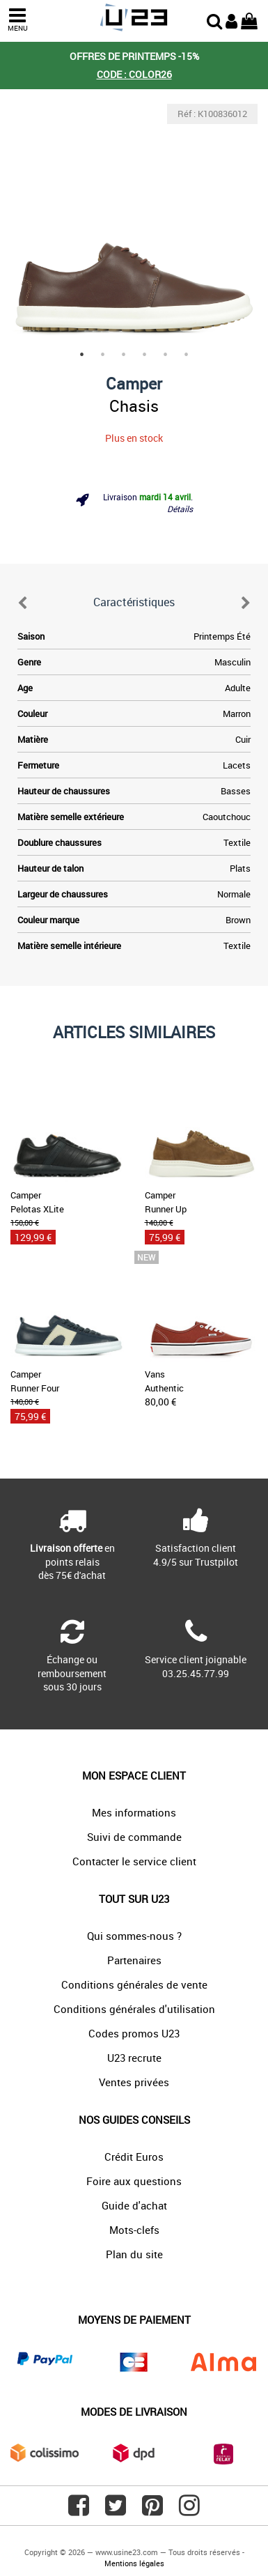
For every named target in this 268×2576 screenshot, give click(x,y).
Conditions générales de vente (134, 1984)
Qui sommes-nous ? (134, 1936)
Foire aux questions (134, 2181)
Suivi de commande (134, 1837)
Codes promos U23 (134, 2033)
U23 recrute (134, 2058)
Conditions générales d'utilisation (134, 2009)
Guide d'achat (134, 2205)
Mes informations (134, 1812)
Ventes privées (134, 2082)
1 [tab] (82, 355)
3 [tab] (124, 355)
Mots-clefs (134, 2230)
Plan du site (134, 2254)
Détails (180, 508)
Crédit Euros (134, 2157)
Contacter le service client (134, 1861)
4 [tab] (145, 355)
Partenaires (134, 1960)
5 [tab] (166, 355)
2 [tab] (103, 355)
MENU (17, 20)
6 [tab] (187, 355)
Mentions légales (134, 2563)
